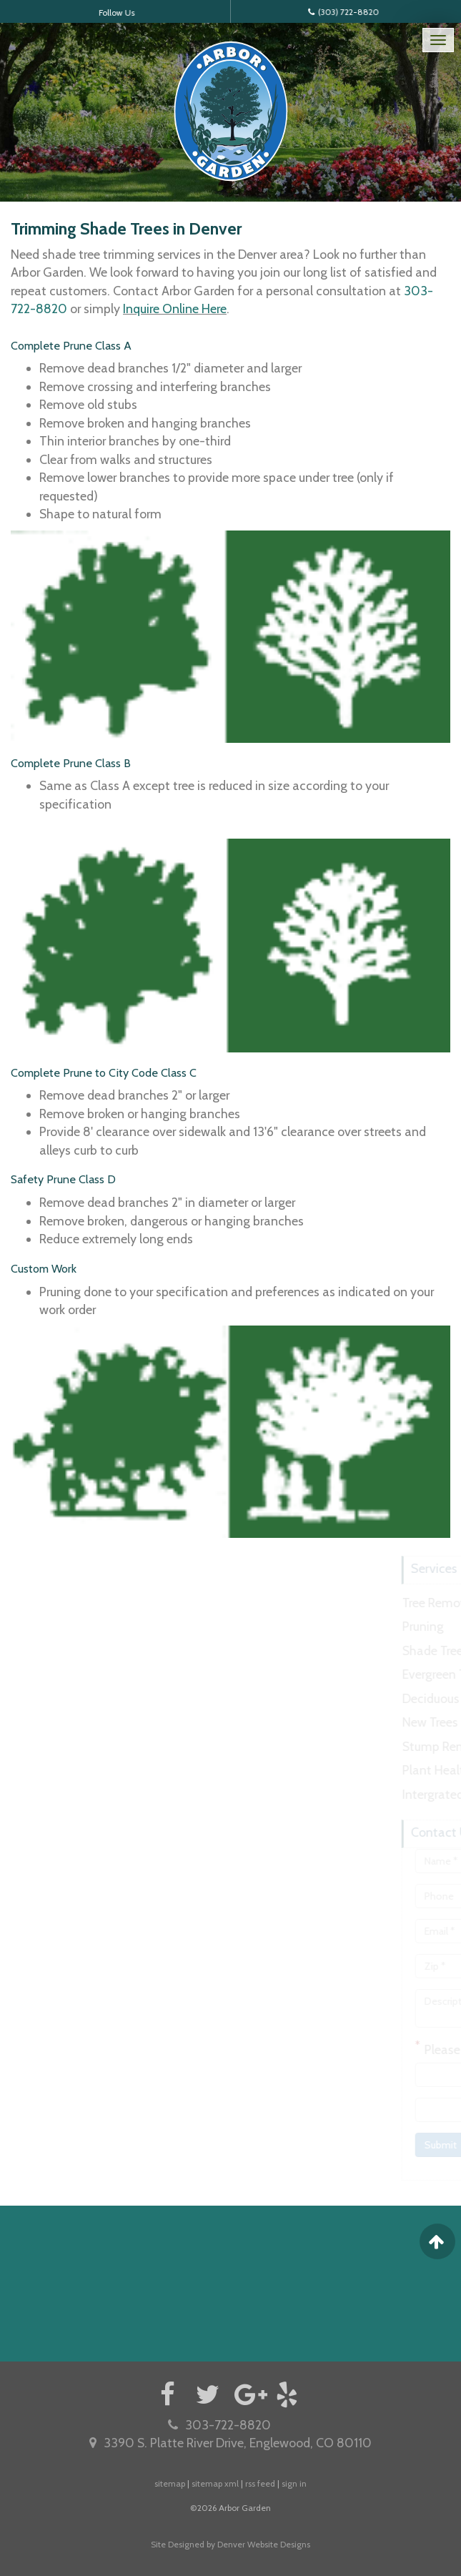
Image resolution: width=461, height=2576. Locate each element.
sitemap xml (215, 2483)
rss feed (260, 2483)
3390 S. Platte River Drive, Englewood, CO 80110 (230, 2442)
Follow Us (121, 12)
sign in (294, 2483)
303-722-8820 (219, 2424)
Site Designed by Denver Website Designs (230, 2544)
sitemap (169, 2483)
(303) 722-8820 (339, 11)
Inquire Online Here (175, 308)
